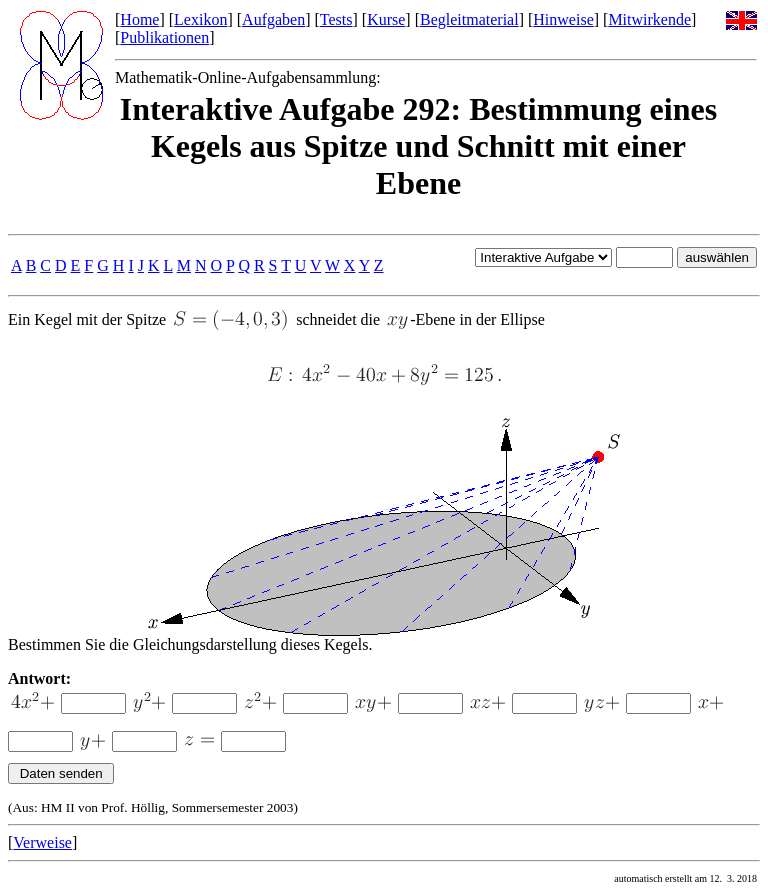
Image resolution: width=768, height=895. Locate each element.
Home (139, 19)
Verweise (42, 842)
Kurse (386, 19)
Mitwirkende (649, 19)
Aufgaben (273, 19)
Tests (336, 19)
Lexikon (200, 19)
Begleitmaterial (469, 19)
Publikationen (164, 37)
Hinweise (563, 19)
